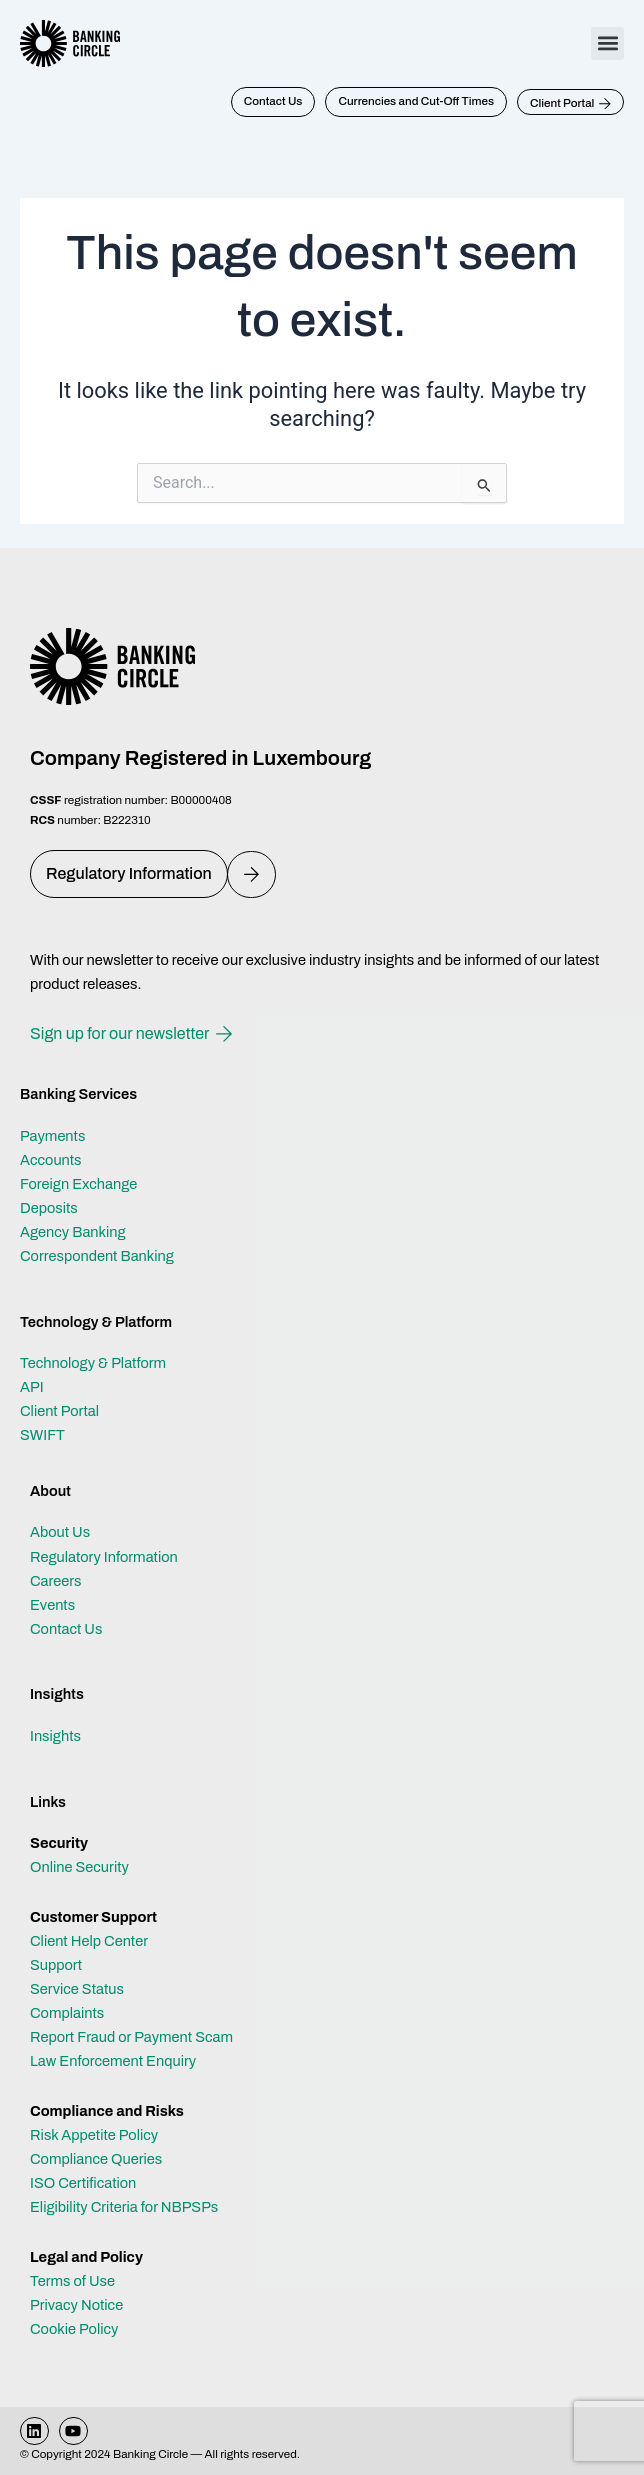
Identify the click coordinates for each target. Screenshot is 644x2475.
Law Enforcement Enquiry (113, 2061)
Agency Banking (73, 1232)
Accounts (51, 1160)
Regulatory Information (104, 1557)
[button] (607, 43)
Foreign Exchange (78, 1184)
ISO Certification (83, 2183)
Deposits (49, 1208)
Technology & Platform (93, 1363)
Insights (55, 1736)
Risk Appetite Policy (94, 2135)
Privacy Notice (76, 2305)
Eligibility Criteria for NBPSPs (124, 2207)
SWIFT (42, 1435)
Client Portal (59, 1411)
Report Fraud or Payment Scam (131, 2037)
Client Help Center (89, 1941)
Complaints (67, 2013)
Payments (52, 1136)
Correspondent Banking (97, 1256)
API (32, 1387)
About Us (60, 1532)
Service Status (77, 1989)
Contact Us (66, 1629)
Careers (56, 1581)
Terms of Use (72, 2281)
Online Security (79, 1867)
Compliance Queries (96, 2159)
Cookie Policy (74, 2329)
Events (52, 1605)
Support (56, 1965)
